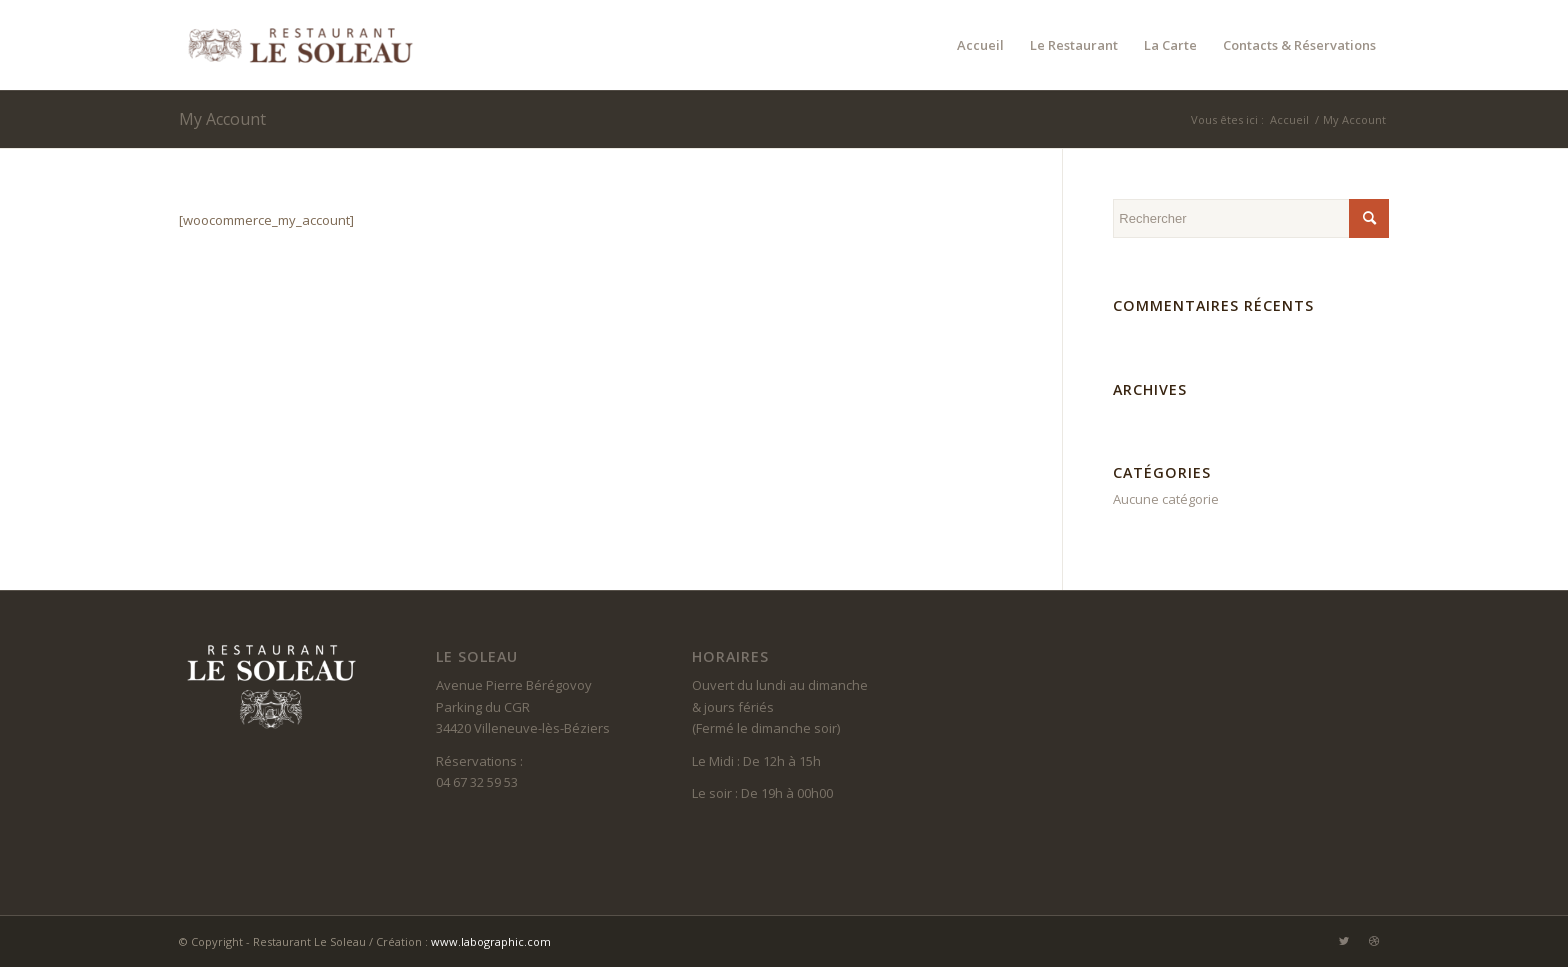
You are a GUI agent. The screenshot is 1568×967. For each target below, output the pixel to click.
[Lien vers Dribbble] (1374, 941)
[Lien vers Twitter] (1344, 941)
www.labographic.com (491, 941)
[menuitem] (980, 45)
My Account (222, 119)
